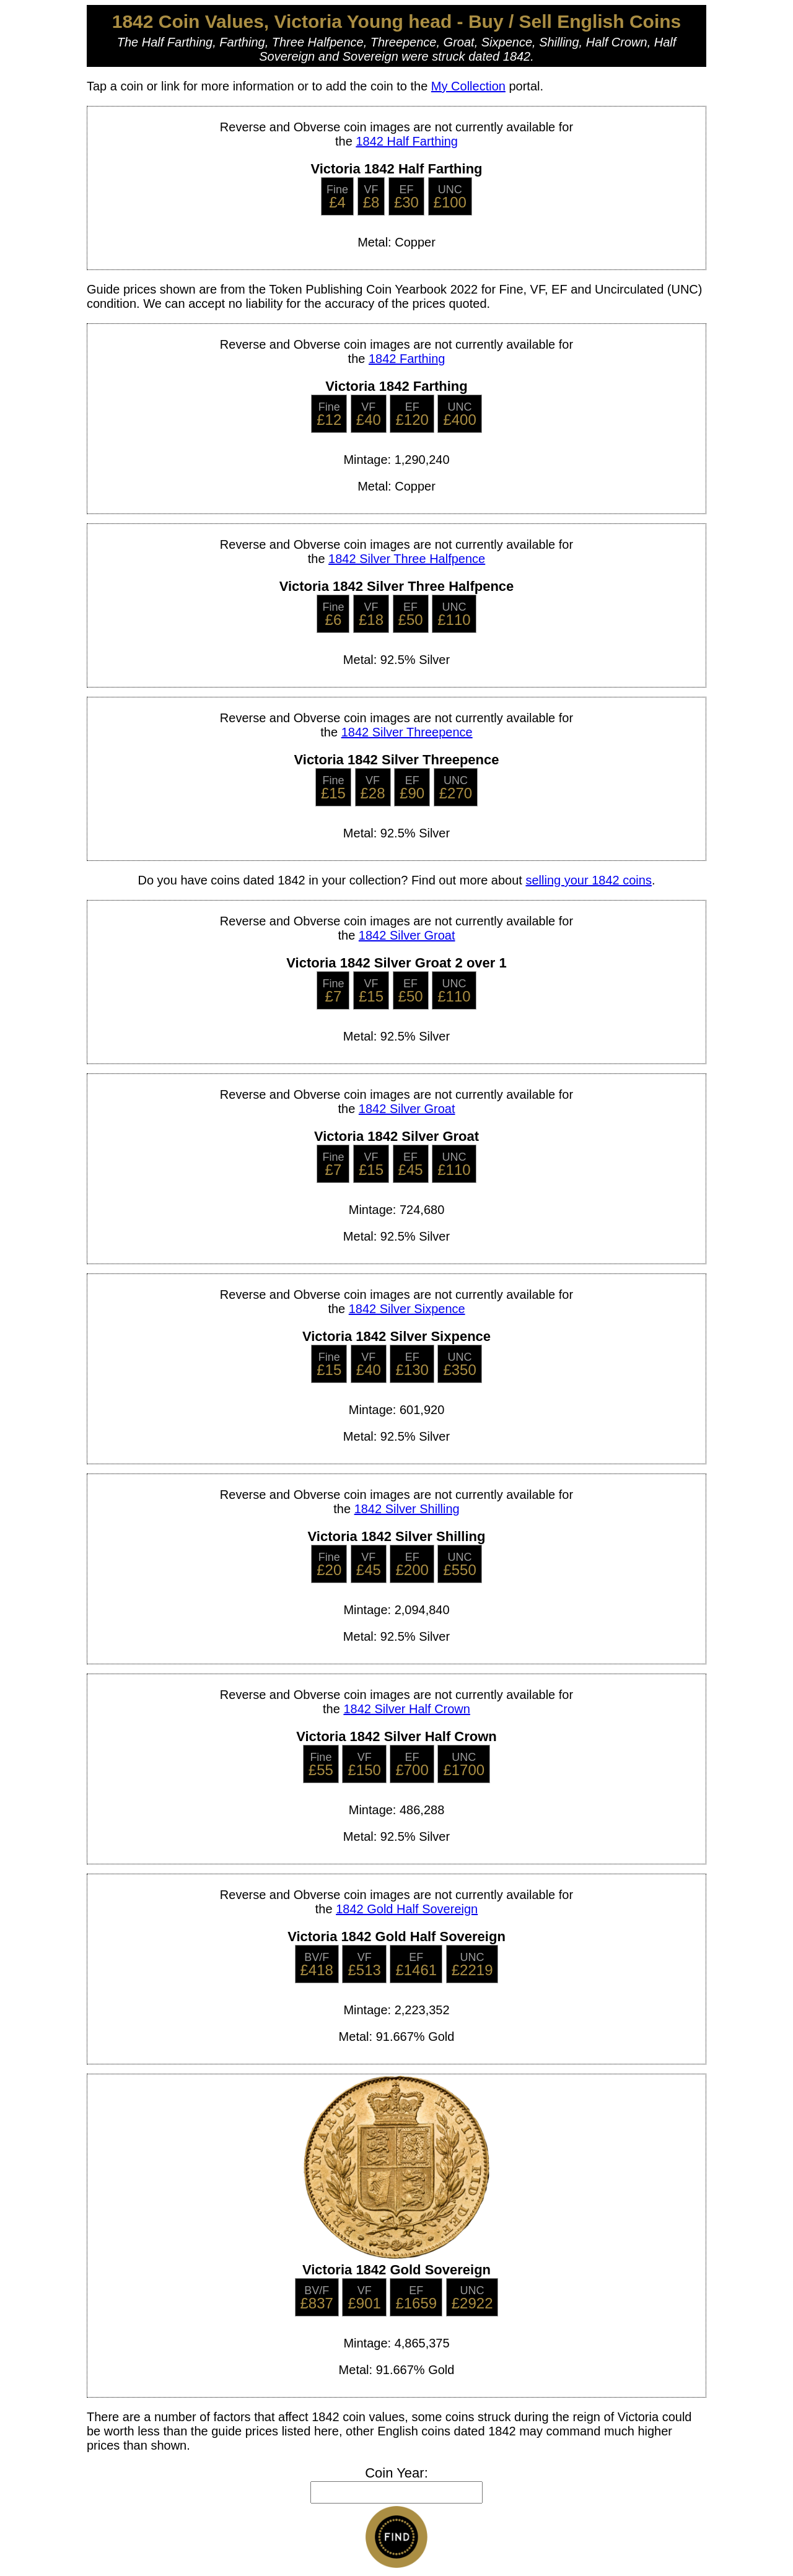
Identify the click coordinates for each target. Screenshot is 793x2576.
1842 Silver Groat (407, 935)
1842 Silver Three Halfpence (406, 558)
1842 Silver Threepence (407, 732)
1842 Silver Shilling (407, 1509)
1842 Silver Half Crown (406, 1709)
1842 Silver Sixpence (407, 1309)
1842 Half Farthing (407, 141)
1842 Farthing (407, 358)
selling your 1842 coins (588, 880)
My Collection (468, 86)
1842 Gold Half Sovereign (407, 1909)
